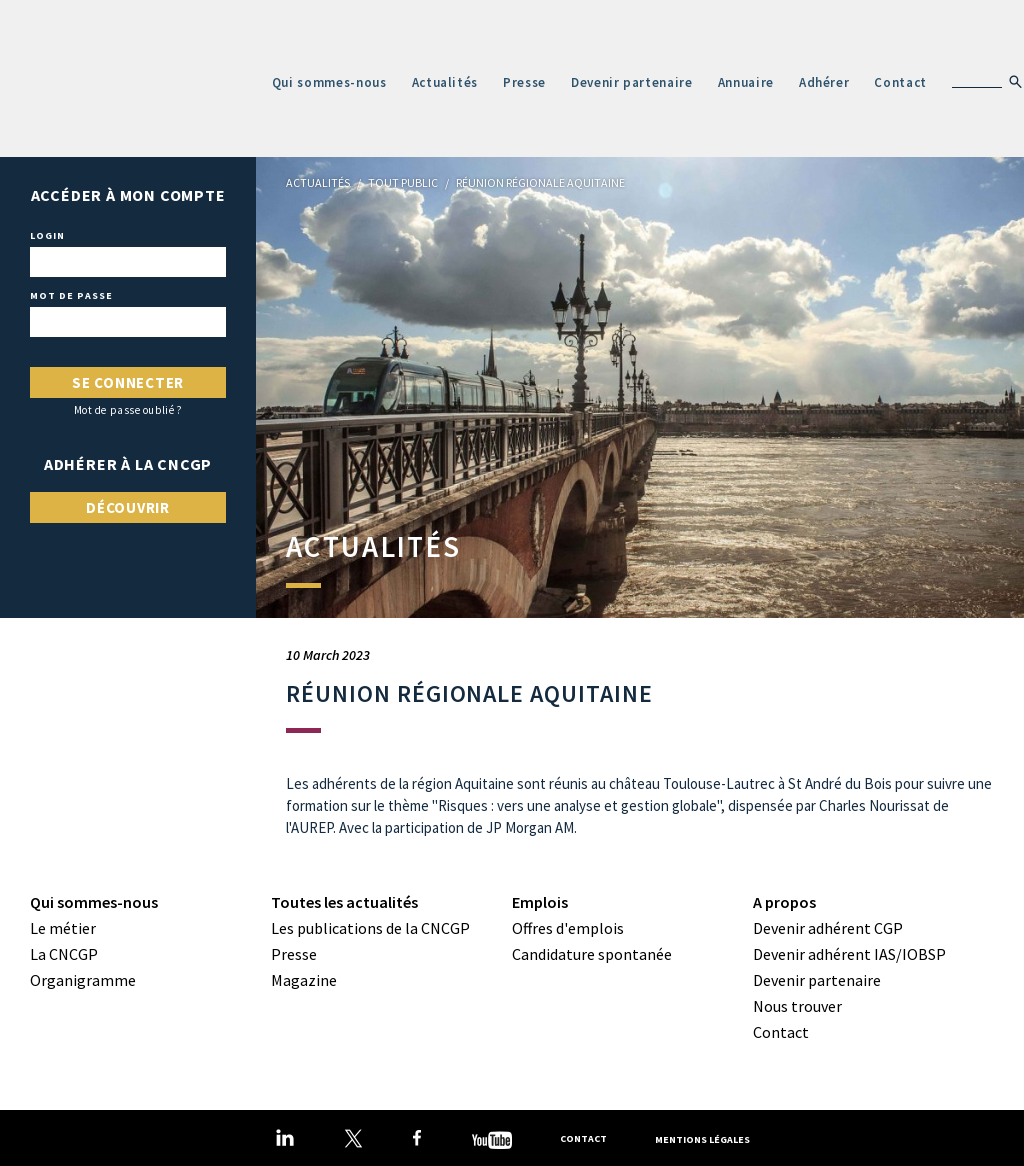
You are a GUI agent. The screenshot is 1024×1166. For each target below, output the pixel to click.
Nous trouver (797, 1006)
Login (47, 236)
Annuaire (746, 82)
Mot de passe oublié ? (128, 410)
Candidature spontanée (592, 954)
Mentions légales (702, 1138)
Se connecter (128, 382)
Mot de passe (71, 296)
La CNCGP (64, 954)
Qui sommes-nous (329, 82)
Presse (524, 82)
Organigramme (83, 980)
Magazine (304, 980)
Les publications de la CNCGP (370, 928)
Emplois (540, 902)
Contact (900, 82)
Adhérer (824, 82)
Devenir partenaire (632, 82)
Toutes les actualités (344, 902)
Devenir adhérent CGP (828, 928)
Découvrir (128, 507)
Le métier (63, 928)
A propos (784, 902)
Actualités (445, 82)
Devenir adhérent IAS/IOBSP (849, 954)
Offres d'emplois (568, 928)
